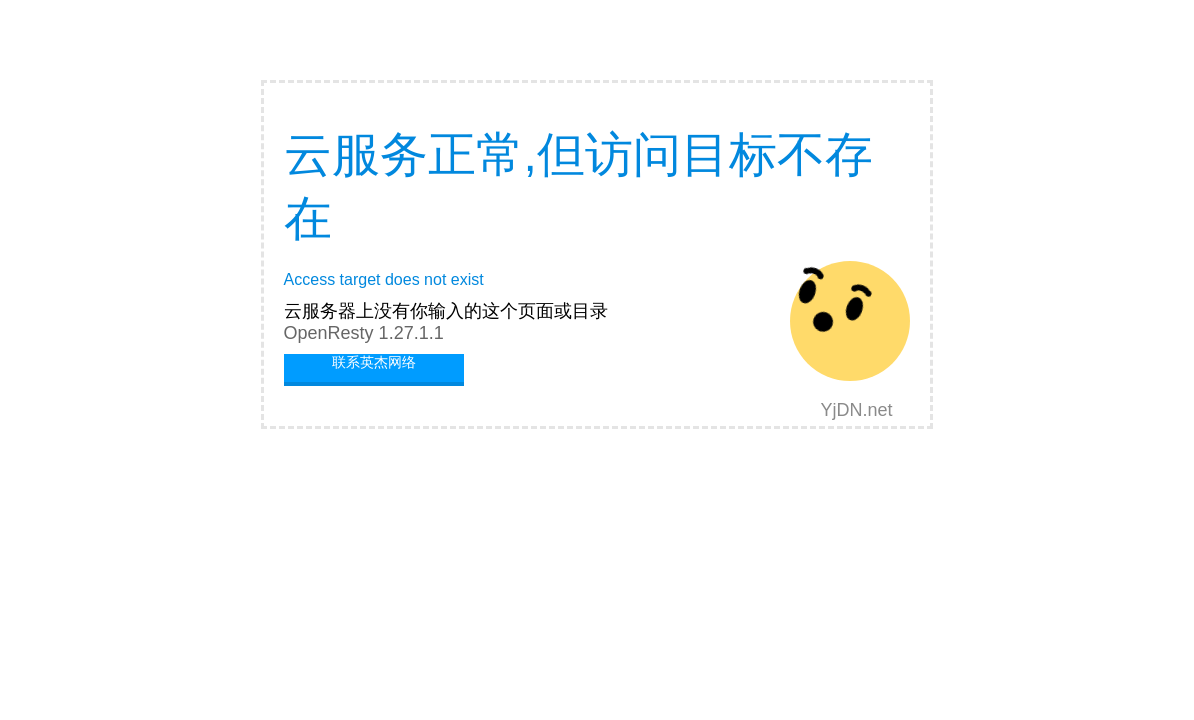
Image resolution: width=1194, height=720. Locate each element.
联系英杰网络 (374, 362)
